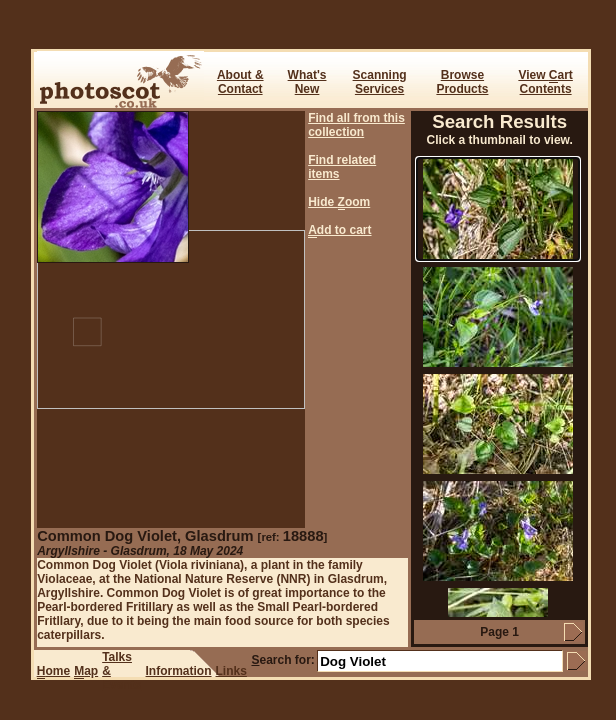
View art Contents (545, 82)
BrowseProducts (462, 82)
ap (86, 671)
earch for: (282, 660)
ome (53, 671)
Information (179, 671)
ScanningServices (380, 82)
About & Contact (240, 82)
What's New (307, 82)
